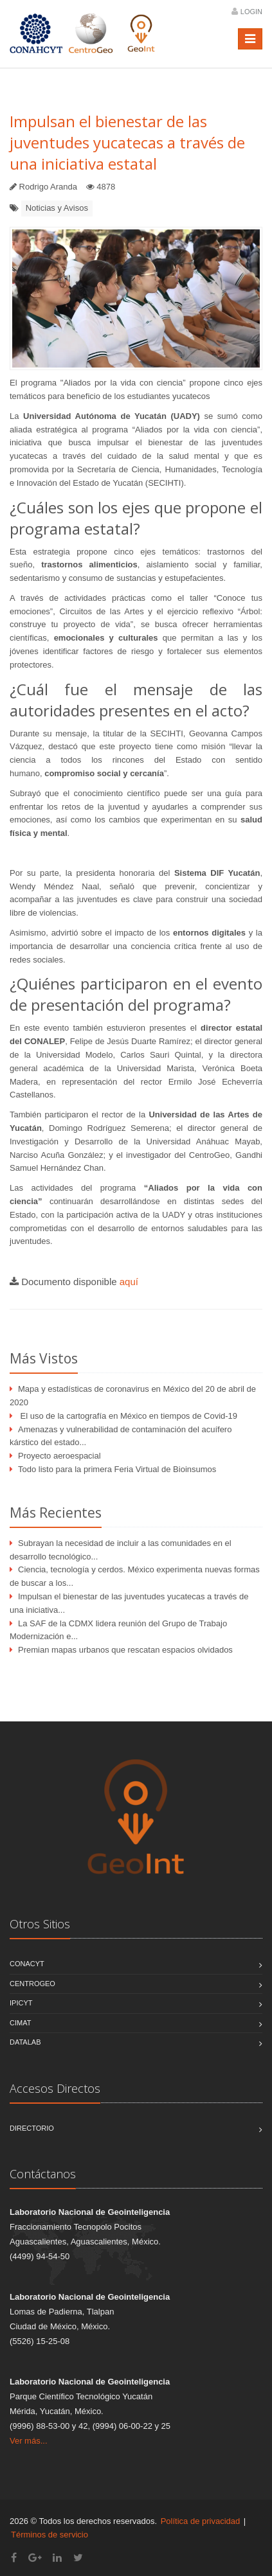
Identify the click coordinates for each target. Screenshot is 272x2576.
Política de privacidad (200, 2521)
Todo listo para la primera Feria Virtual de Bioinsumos (117, 1469)
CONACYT (27, 1964)
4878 (105, 186)
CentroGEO (32, 1983)
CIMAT (20, 2023)
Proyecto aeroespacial (59, 1456)
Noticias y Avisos (57, 208)
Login (251, 11)
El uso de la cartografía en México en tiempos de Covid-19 (127, 1416)
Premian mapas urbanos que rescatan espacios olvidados (125, 1650)
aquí (129, 1281)
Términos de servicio (49, 2534)
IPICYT (21, 2003)
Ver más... (29, 2441)
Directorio (32, 2128)
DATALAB (25, 2042)
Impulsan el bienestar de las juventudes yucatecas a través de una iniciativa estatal (127, 142)
